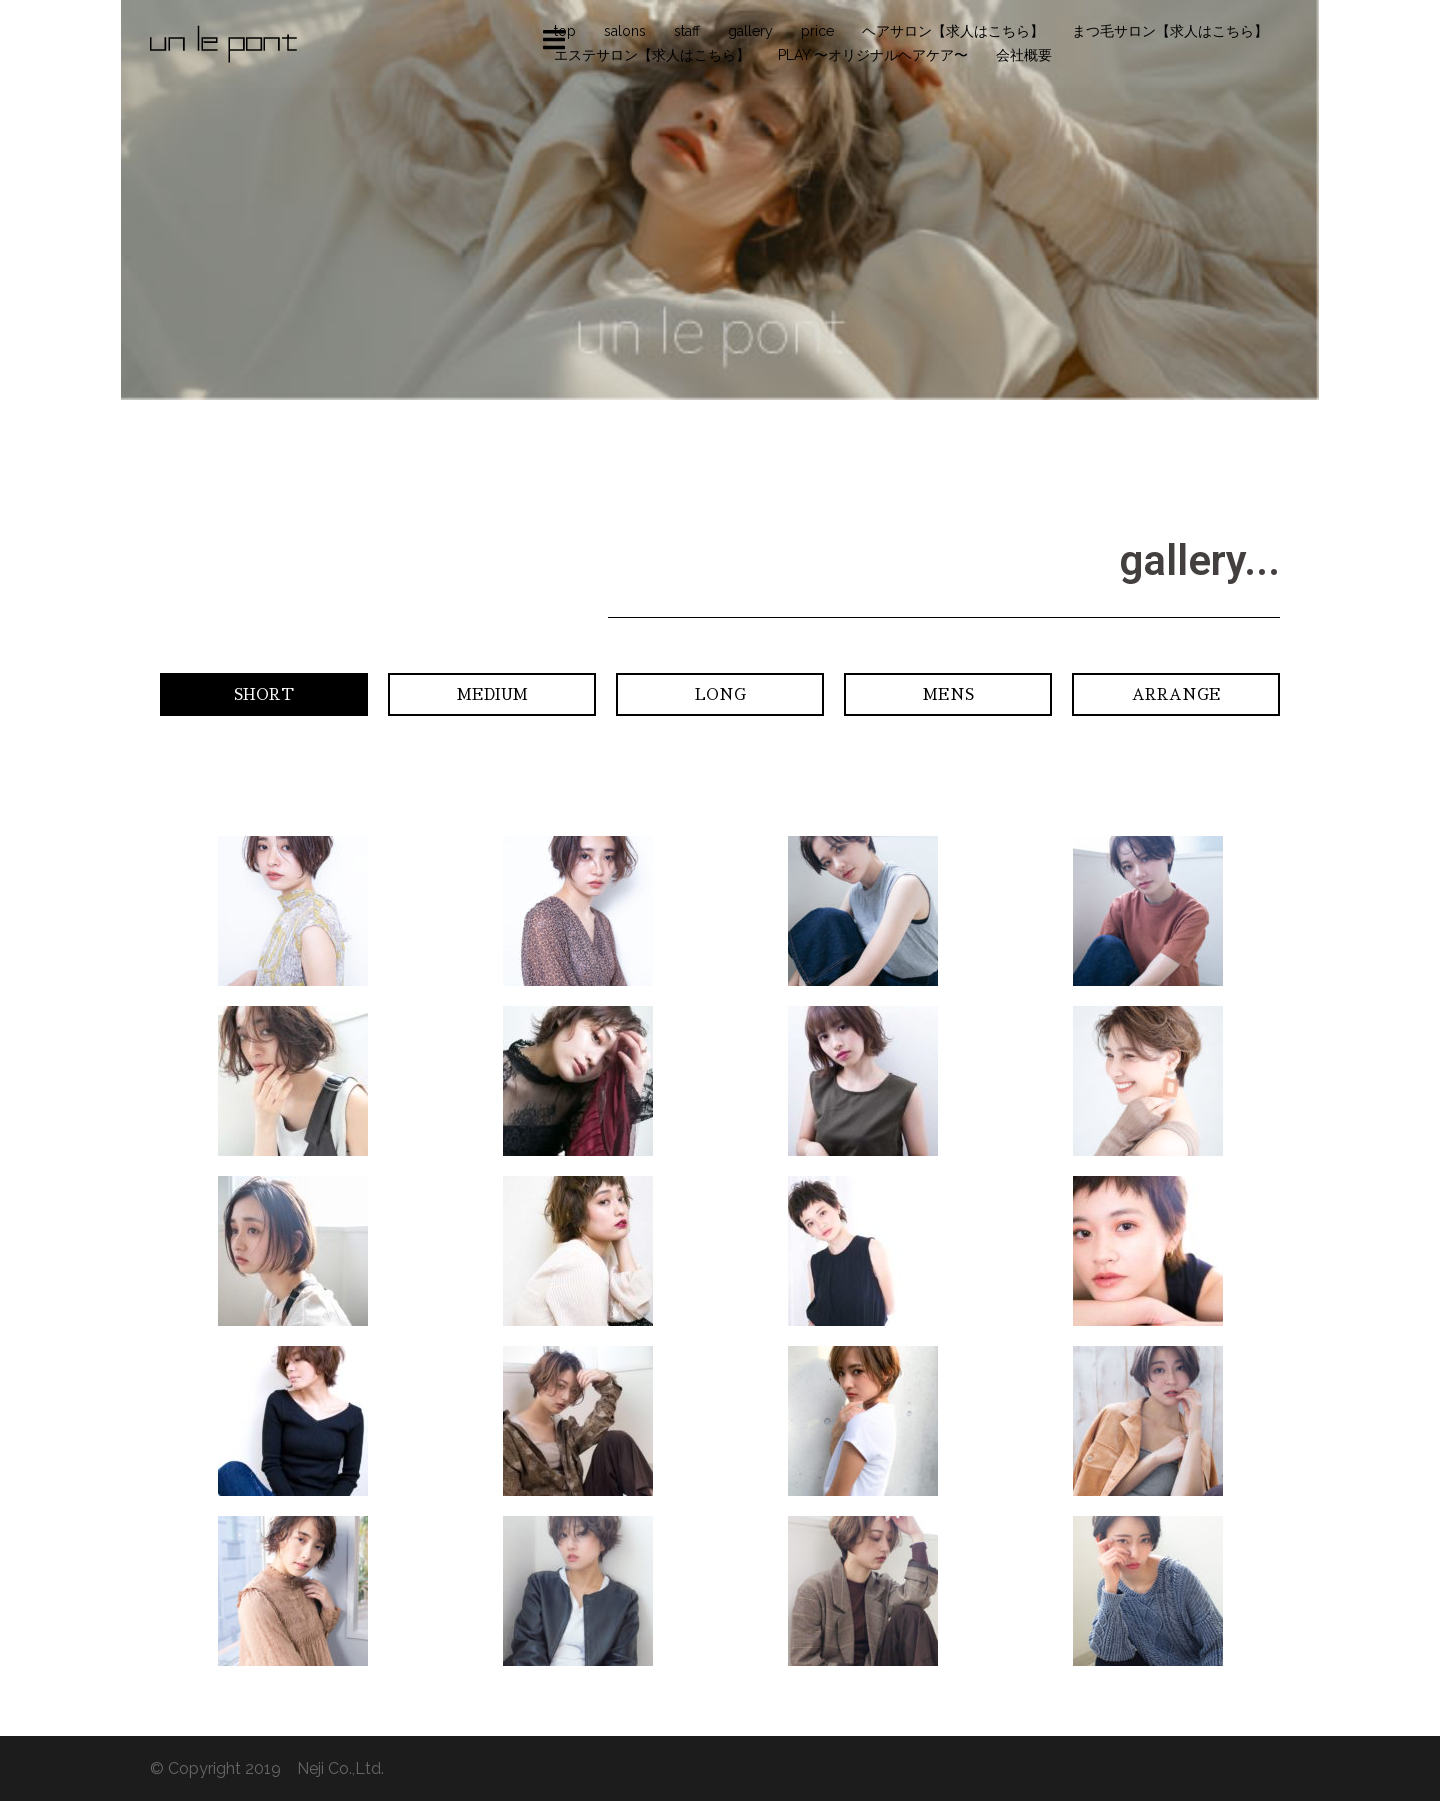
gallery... (1199, 560)
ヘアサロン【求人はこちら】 (953, 31)
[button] (264, 694)
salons (625, 31)
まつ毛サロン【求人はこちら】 (1170, 31)
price (817, 31)
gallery (750, 31)
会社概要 (1024, 55)
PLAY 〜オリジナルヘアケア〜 (873, 55)
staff (687, 31)
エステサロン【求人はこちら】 (652, 55)
